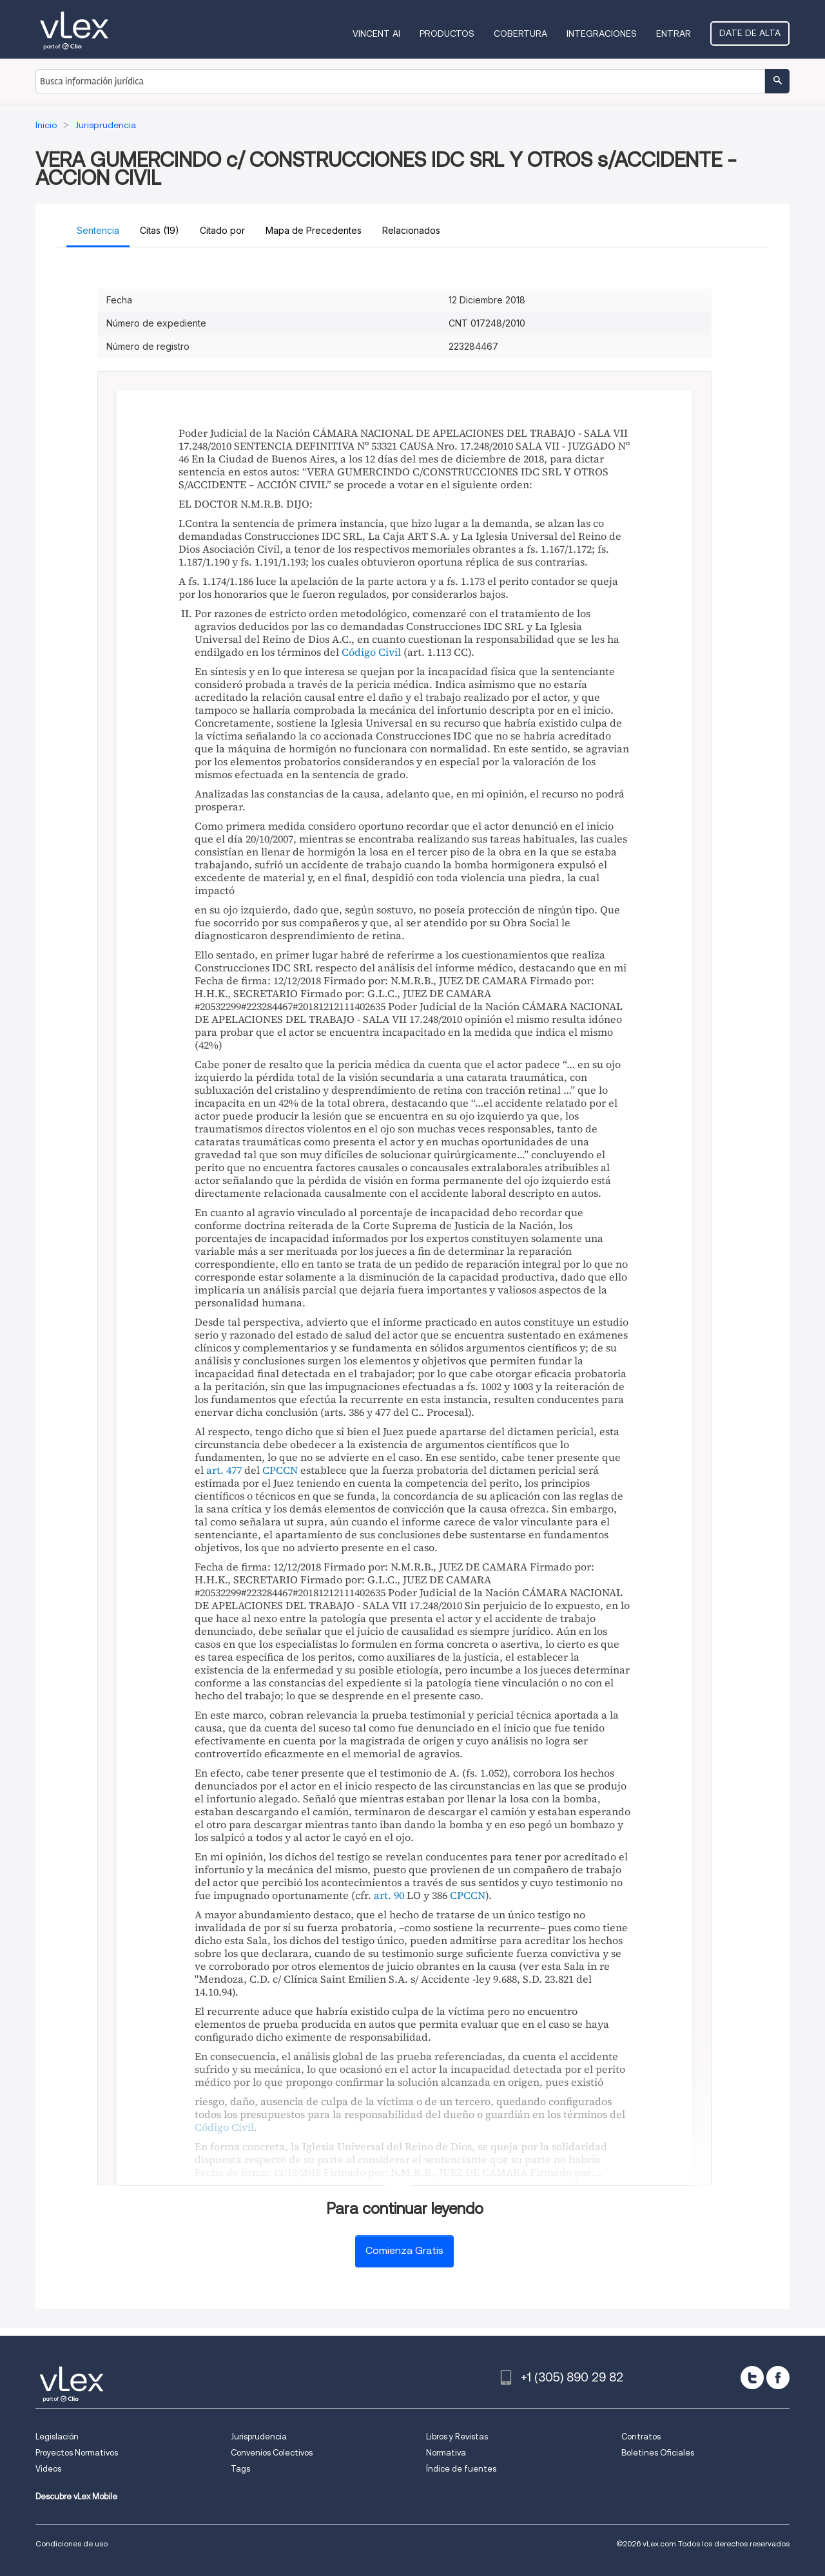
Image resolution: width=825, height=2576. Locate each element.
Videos (48, 2469)
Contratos (641, 2436)
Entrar (673, 33)
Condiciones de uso (71, 2543)
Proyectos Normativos (76, 2452)
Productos (447, 33)
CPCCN (280, 1470)
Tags (240, 2469)
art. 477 (224, 1470)
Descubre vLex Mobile (76, 2496)
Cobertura (520, 33)
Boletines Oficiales (657, 2452)
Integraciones (602, 33)
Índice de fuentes (461, 2469)
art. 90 (389, 1895)
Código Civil (371, 652)
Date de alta (750, 33)
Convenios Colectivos (272, 2452)
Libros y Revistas (457, 2436)
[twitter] (752, 2377)
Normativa (446, 2452)
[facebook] (778, 2377)
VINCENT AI (376, 33)
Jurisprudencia (259, 2436)
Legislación (57, 2436)
